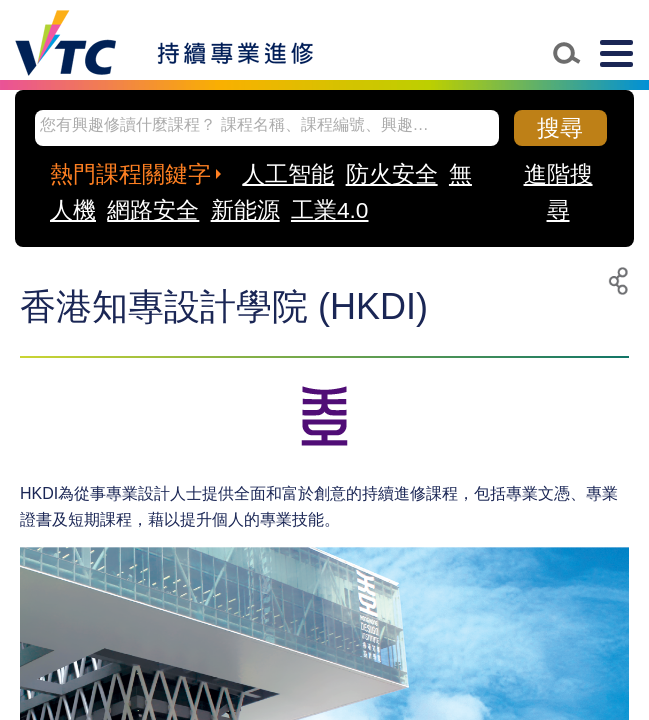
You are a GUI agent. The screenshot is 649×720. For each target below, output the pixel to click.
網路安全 (153, 210)
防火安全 (392, 174)
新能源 (245, 210)
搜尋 (560, 128)
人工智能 (288, 174)
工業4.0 (330, 210)
